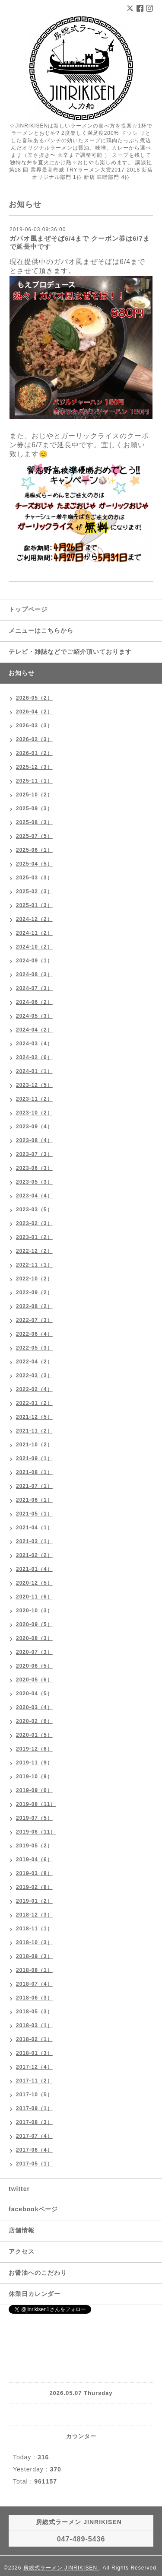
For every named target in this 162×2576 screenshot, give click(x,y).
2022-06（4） (34, 1334)
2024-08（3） (34, 974)
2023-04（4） (34, 1196)
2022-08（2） (34, 1306)
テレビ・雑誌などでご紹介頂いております (70, 651)
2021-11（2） (34, 1431)
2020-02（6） (34, 1721)
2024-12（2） (34, 919)
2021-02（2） (34, 1555)
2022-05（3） (34, 1348)
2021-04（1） (34, 1528)
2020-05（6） (34, 1680)
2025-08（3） (34, 822)
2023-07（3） (34, 1154)
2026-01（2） (34, 753)
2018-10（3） (34, 1942)
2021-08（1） (34, 1472)
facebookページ (33, 2209)
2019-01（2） (34, 1901)
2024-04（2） (34, 1030)
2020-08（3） (34, 1638)
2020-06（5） (34, 1666)
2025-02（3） (34, 891)
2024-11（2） (34, 933)
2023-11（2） (34, 1099)
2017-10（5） (34, 2095)
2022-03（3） (34, 1375)
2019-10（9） (34, 1777)
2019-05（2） (34, 1846)
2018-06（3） (34, 1998)
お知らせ (22, 672)
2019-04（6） (34, 1859)
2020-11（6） (34, 1597)
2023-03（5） (34, 1210)
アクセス (22, 2251)
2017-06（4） (34, 2150)
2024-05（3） (34, 1016)
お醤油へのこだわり (38, 2272)
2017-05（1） (34, 2164)
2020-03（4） (34, 1707)
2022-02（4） (34, 1389)
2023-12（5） (34, 1085)
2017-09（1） (34, 2108)
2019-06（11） (36, 1832)
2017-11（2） (34, 2081)
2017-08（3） (34, 2122)
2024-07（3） (34, 988)
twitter (19, 2188)
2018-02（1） (34, 2039)
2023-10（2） (34, 1113)
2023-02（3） (34, 1223)
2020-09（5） (34, 1624)
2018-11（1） (34, 1929)
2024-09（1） (34, 961)
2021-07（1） (34, 1486)
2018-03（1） (34, 2025)
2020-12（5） (34, 1583)
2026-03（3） (34, 726)
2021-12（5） (34, 1417)
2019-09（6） (34, 1790)
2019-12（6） (34, 1749)
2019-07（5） (34, 1818)
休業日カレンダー (34, 2293)
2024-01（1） (34, 1071)
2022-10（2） (34, 1279)
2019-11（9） (34, 1763)
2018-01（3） (34, 2053)
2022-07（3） (34, 1320)
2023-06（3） (34, 1168)
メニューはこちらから (41, 630)
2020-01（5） (34, 1735)
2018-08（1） (34, 1970)
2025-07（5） (34, 836)
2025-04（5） (34, 864)
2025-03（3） (34, 878)
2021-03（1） (34, 1541)
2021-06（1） (34, 1500)
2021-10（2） (34, 1445)
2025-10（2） (34, 795)
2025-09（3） (34, 809)
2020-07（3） (34, 1652)
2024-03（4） (34, 1044)
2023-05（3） (34, 1182)
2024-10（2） (34, 947)
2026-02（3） (34, 739)
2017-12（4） (34, 2067)
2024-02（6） (34, 1057)
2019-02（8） (34, 1887)
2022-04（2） (34, 1362)
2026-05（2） (34, 698)
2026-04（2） (34, 712)
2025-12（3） (34, 767)
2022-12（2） (34, 1251)
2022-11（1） (34, 1265)
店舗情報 (22, 2230)
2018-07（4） (34, 1984)
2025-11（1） (34, 781)
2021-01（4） (34, 1569)
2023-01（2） (34, 1237)
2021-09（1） (34, 1458)
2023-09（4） (34, 1127)
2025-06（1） (34, 850)
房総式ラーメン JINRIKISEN (61, 2568)
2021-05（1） (34, 1514)
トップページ (28, 609)
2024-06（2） (34, 1002)
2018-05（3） (34, 2012)
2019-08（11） (36, 1804)
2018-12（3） (34, 1915)
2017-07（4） (34, 2136)
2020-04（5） (34, 1694)
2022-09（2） (34, 1293)
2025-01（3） (34, 905)
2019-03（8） (34, 1873)
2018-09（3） (34, 1956)
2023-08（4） (34, 1140)
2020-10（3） (34, 1611)
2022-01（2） (34, 1403)
